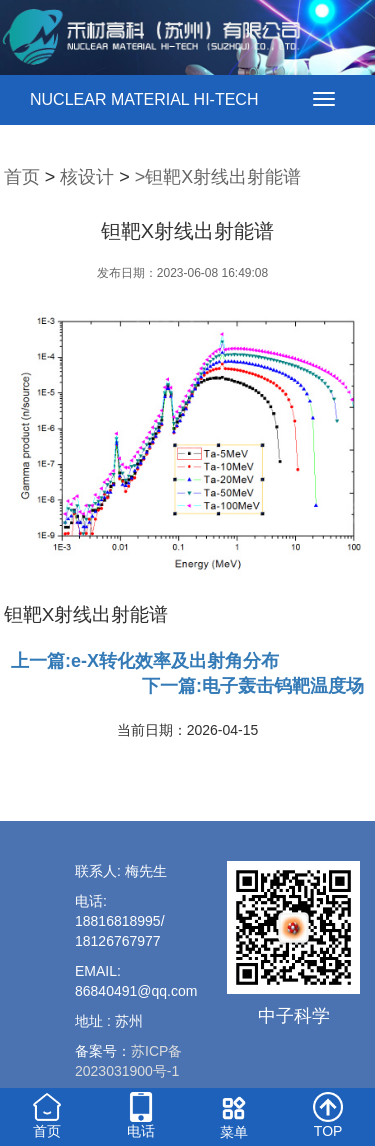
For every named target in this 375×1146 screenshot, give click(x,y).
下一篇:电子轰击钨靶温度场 (253, 686)
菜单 (235, 1115)
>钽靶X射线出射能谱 (218, 177)
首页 (22, 177)
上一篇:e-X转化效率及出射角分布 (145, 661)
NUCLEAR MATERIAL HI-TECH (144, 99)
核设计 (87, 177)
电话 (141, 1114)
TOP (328, 1114)
